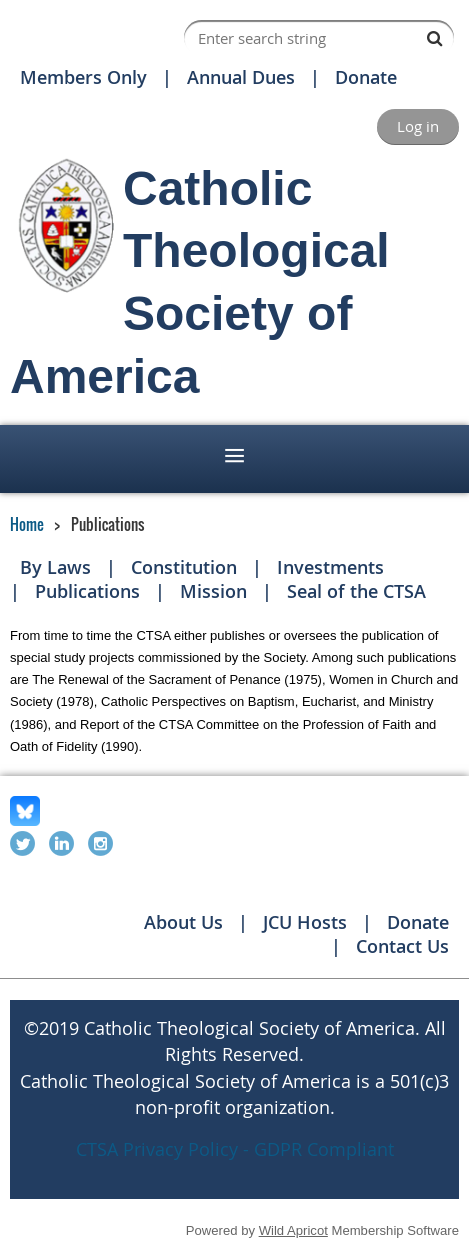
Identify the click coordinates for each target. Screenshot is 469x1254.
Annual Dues (241, 77)
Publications (87, 591)
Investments (330, 567)
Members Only (83, 77)
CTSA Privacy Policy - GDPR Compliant (235, 1149)
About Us (183, 922)
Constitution (184, 567)
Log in (418, 126)
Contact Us (402, 946)
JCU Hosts (305, 922)
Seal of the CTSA (356, 591)
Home (27, 524)
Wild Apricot (293, 1230)
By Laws (55, 567)
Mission (213, 591)
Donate (366, 77)
